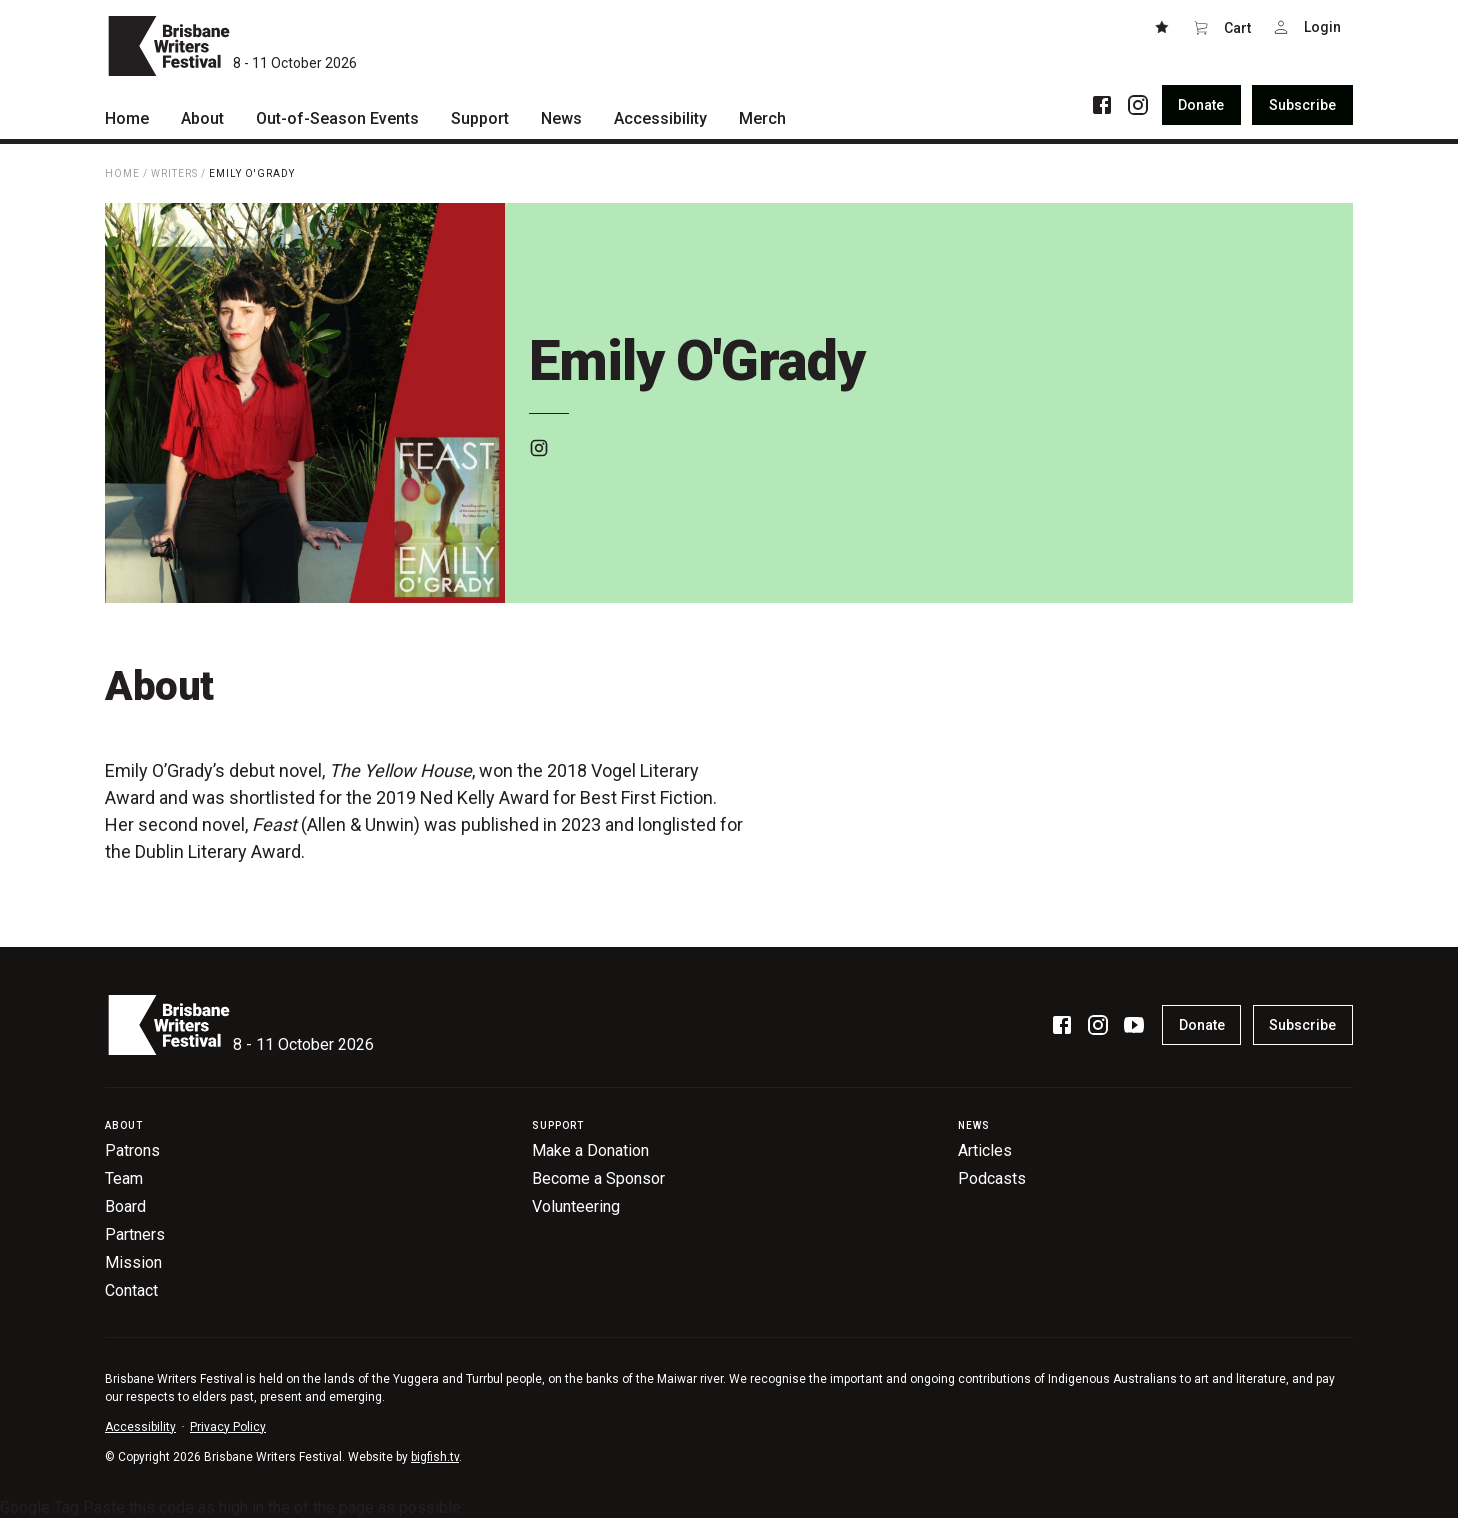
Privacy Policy (228, 1427)
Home (122, 173)
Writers (174, 173)
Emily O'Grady (252, 173)
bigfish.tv (435, 1457)
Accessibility (140, 1427)
